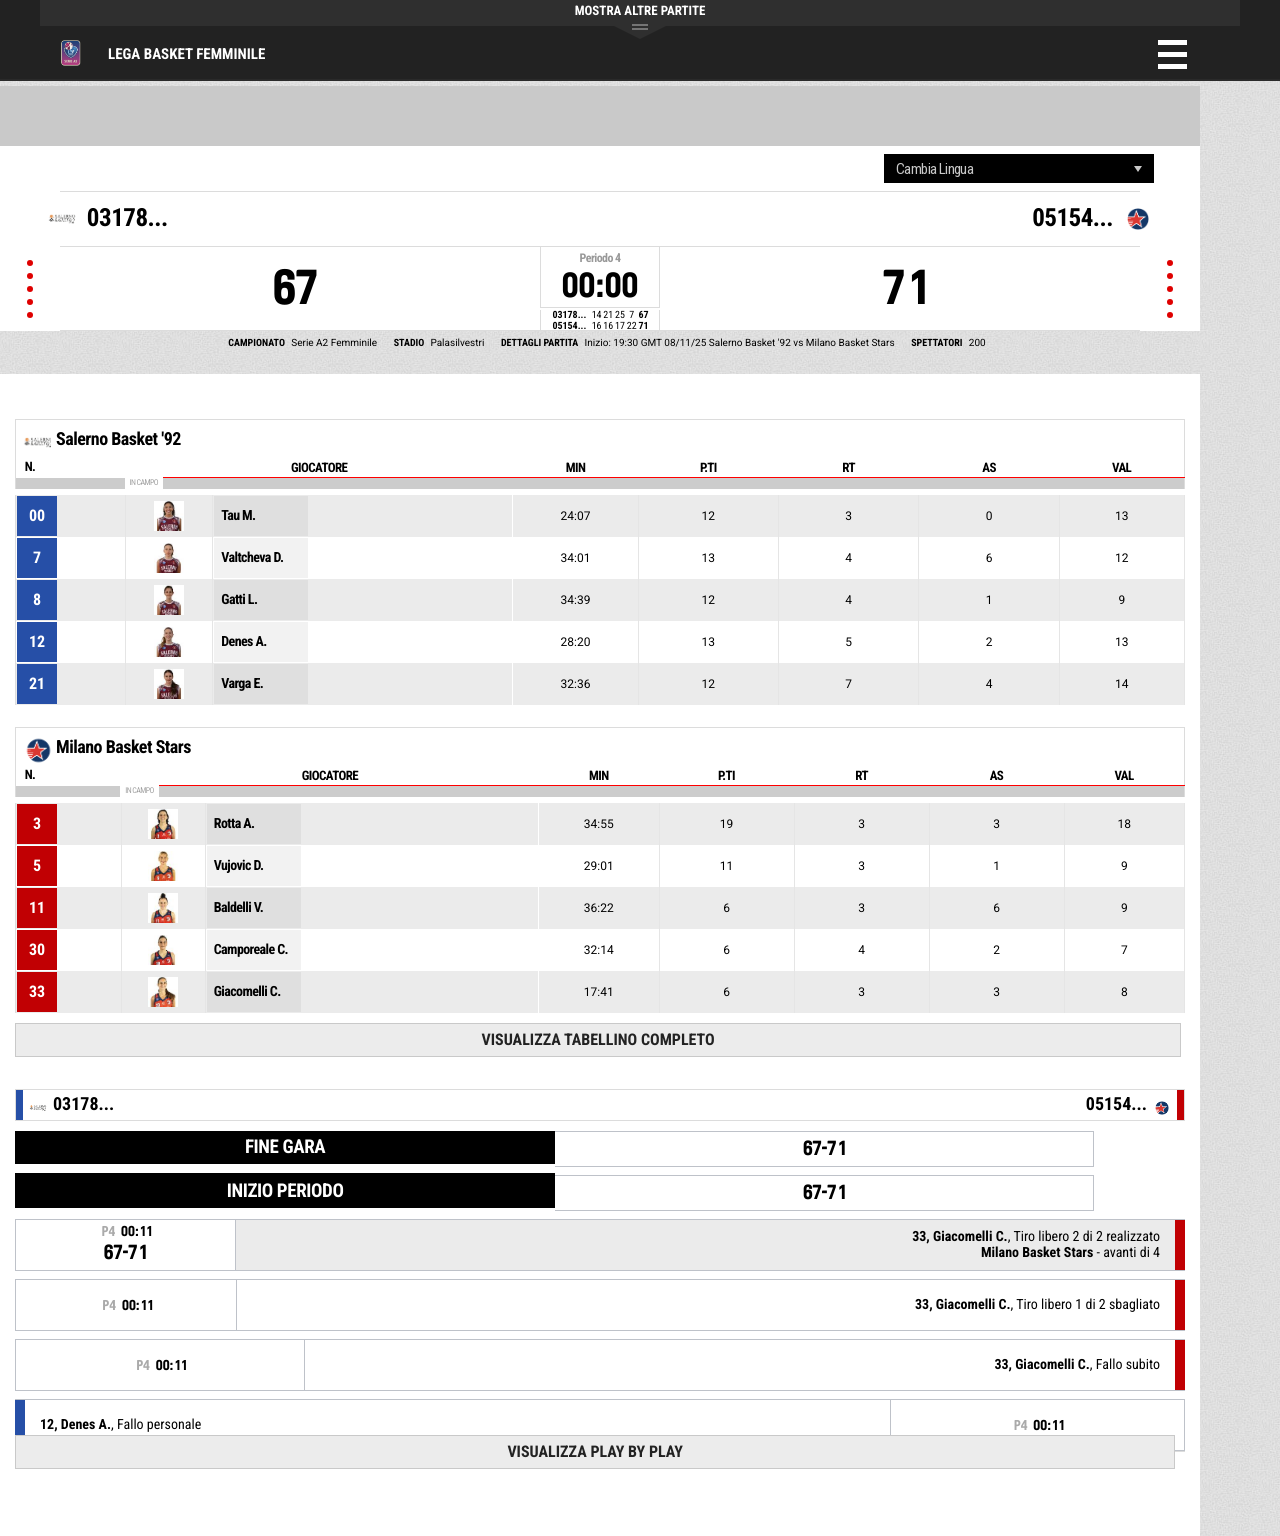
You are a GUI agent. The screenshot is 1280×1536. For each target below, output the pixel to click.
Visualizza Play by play (595, 1451)
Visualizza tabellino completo (597, 1039)
